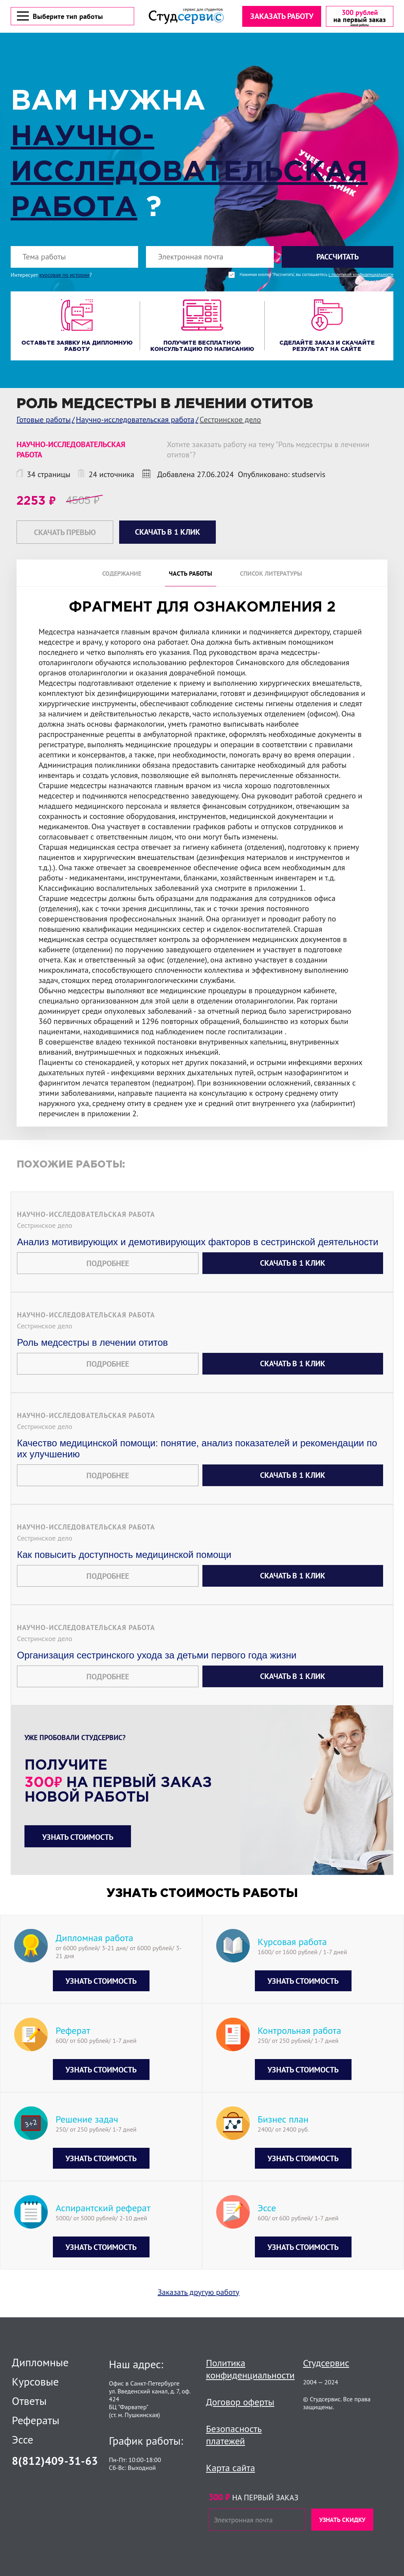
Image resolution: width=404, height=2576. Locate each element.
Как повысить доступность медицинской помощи (124, 1555)
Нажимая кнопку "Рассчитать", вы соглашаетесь (316, 276)
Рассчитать (337, 258)
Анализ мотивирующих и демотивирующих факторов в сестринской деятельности (197, 1243)
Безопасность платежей (234, 2435)
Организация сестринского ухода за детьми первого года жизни (156, 1656)
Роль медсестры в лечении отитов (92, 1343)
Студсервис (326, 2363)
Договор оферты (240, 2402)
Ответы (29, 2400)
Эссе (22, 2439)
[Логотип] (185, 16)
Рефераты (36, 2420)
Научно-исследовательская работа (189, 173)
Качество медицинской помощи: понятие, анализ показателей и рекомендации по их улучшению (197, 1450)
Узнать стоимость (77, 1838)
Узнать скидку (342, 2520)
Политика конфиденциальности (250, 2369)
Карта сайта (230, 2468)
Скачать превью (65, 533)
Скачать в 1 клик (292, 1264)
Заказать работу (280, 17)
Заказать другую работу (198, 2293)
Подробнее (107, 1264)
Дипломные (40, 2362)
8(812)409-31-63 (55, 2460)
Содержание (121, 574)
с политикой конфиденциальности (360, 276)
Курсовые (35, 2381)
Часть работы (190, 574)
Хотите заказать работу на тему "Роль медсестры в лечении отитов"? (268, 450)
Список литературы (271, 574)
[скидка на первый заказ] (358, 17)
